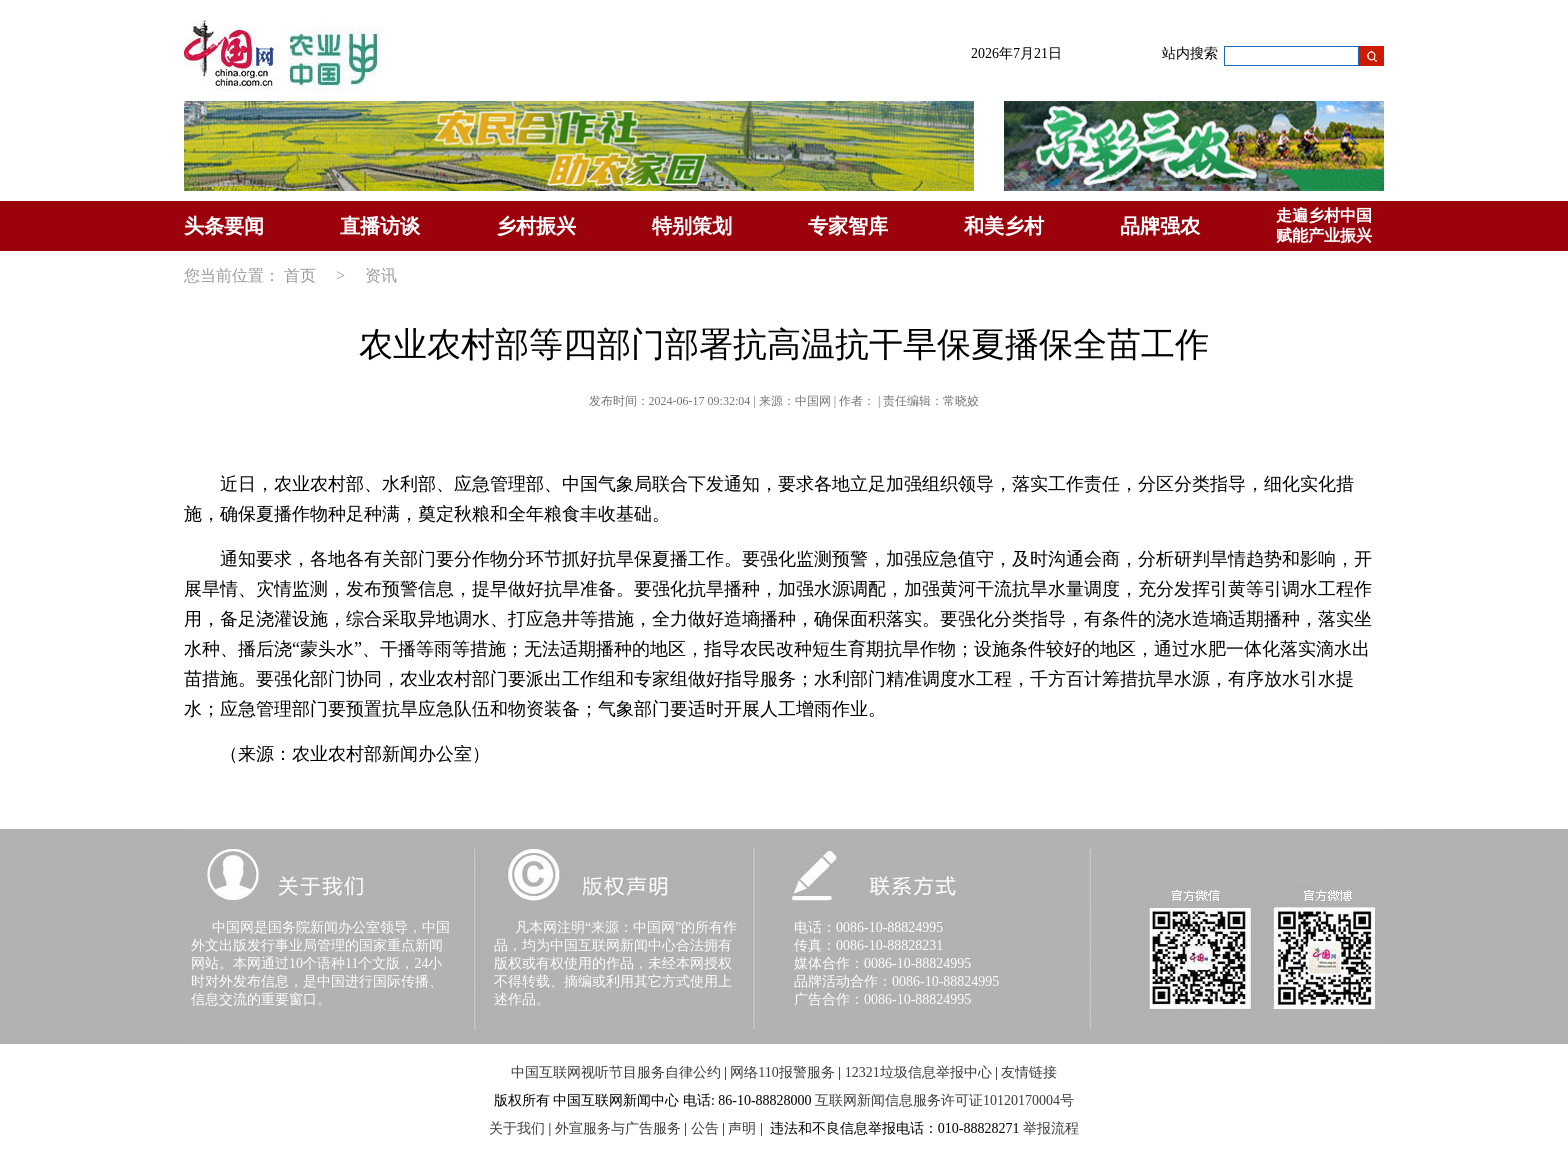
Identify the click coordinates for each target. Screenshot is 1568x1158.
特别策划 (692, 226)
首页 (300, 275)
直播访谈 (380, 226)
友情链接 (1029, 1072)
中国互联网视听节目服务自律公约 (616, 1072)
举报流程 (1051, 1128)
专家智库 (848, 226)
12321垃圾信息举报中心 (918, 1072)
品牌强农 (1160, 226)
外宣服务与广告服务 (618, 1128)
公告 (705, 1128)
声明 (742, 1128)
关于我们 (517, 1128)
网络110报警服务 (782, 1072)
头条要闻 (224, 226)
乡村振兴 (536, 226)
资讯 (381, 275)
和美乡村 (1004, 226)
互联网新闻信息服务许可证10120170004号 (944, 1100)
